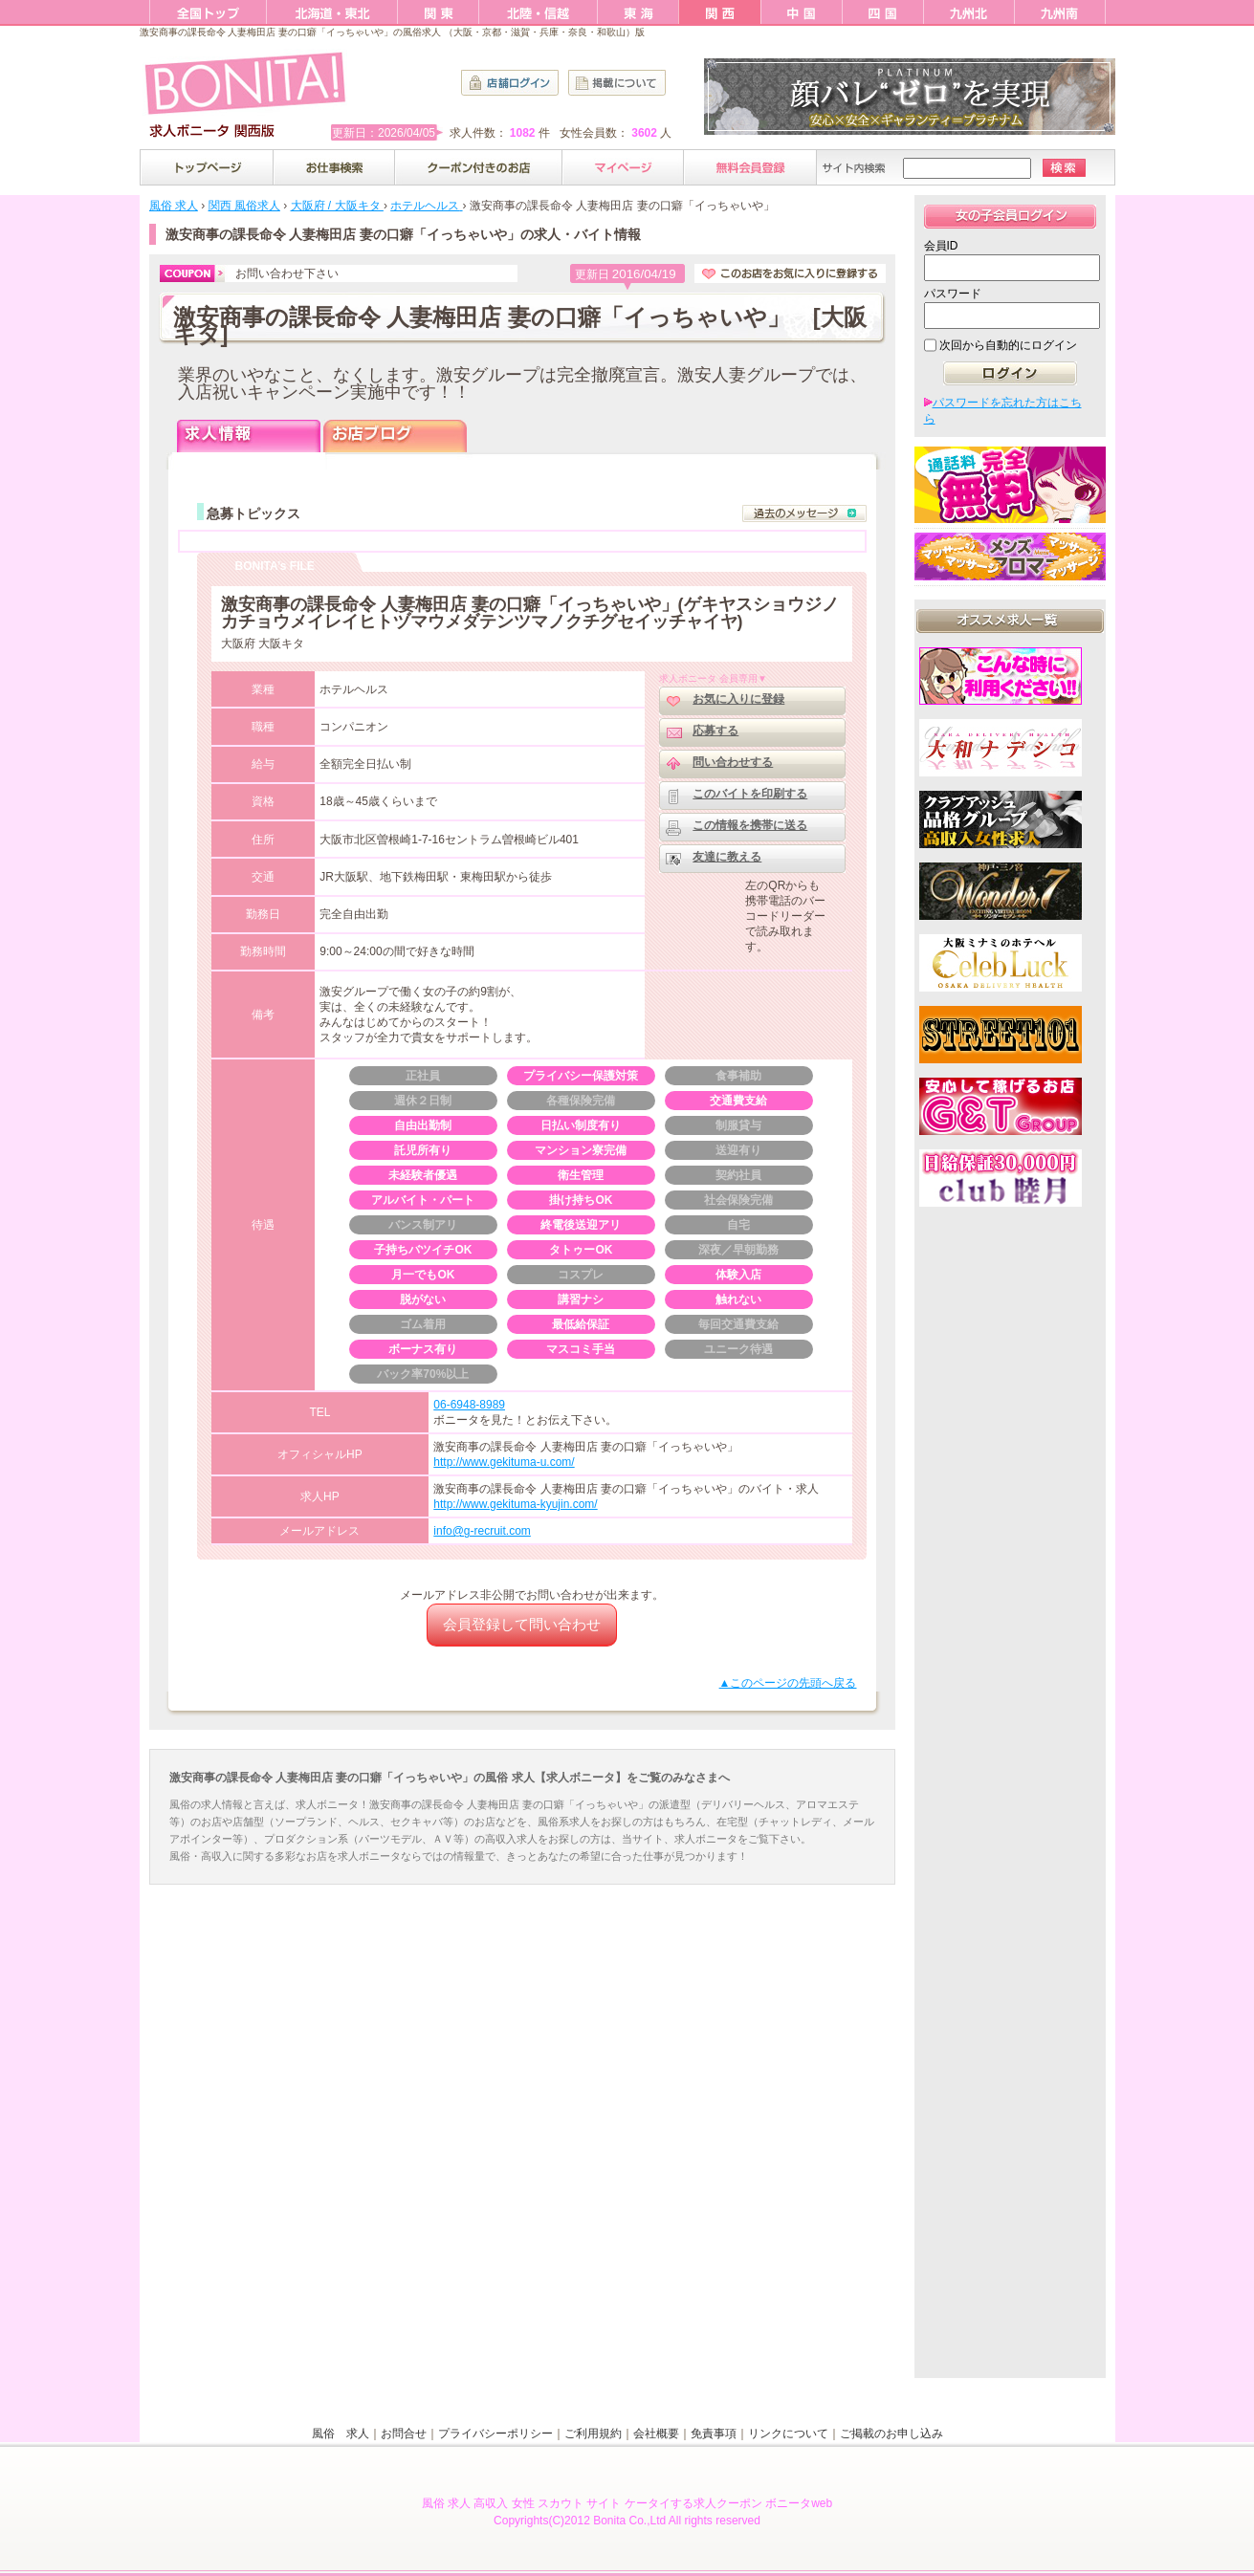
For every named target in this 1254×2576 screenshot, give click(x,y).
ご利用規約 (593, 2433)
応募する (715, 730)
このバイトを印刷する (750, 793)
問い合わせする (733, 762)
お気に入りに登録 (738, 699)
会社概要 (656, 2433)
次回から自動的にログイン (1008, 345)
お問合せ (404, 2433)
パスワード (952, 293)
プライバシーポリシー (495, 2433)
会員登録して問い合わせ (522, 1624)
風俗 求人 (340, 2433)
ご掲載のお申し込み (891, 2433)
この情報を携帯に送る (750, 825)
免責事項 (714, 2433)
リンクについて (788, 2433)
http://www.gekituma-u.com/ (503, 1462)
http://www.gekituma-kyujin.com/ (515, 1504)
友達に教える (727, 856)
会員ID (941, 245)
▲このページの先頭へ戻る (788, 1683)
